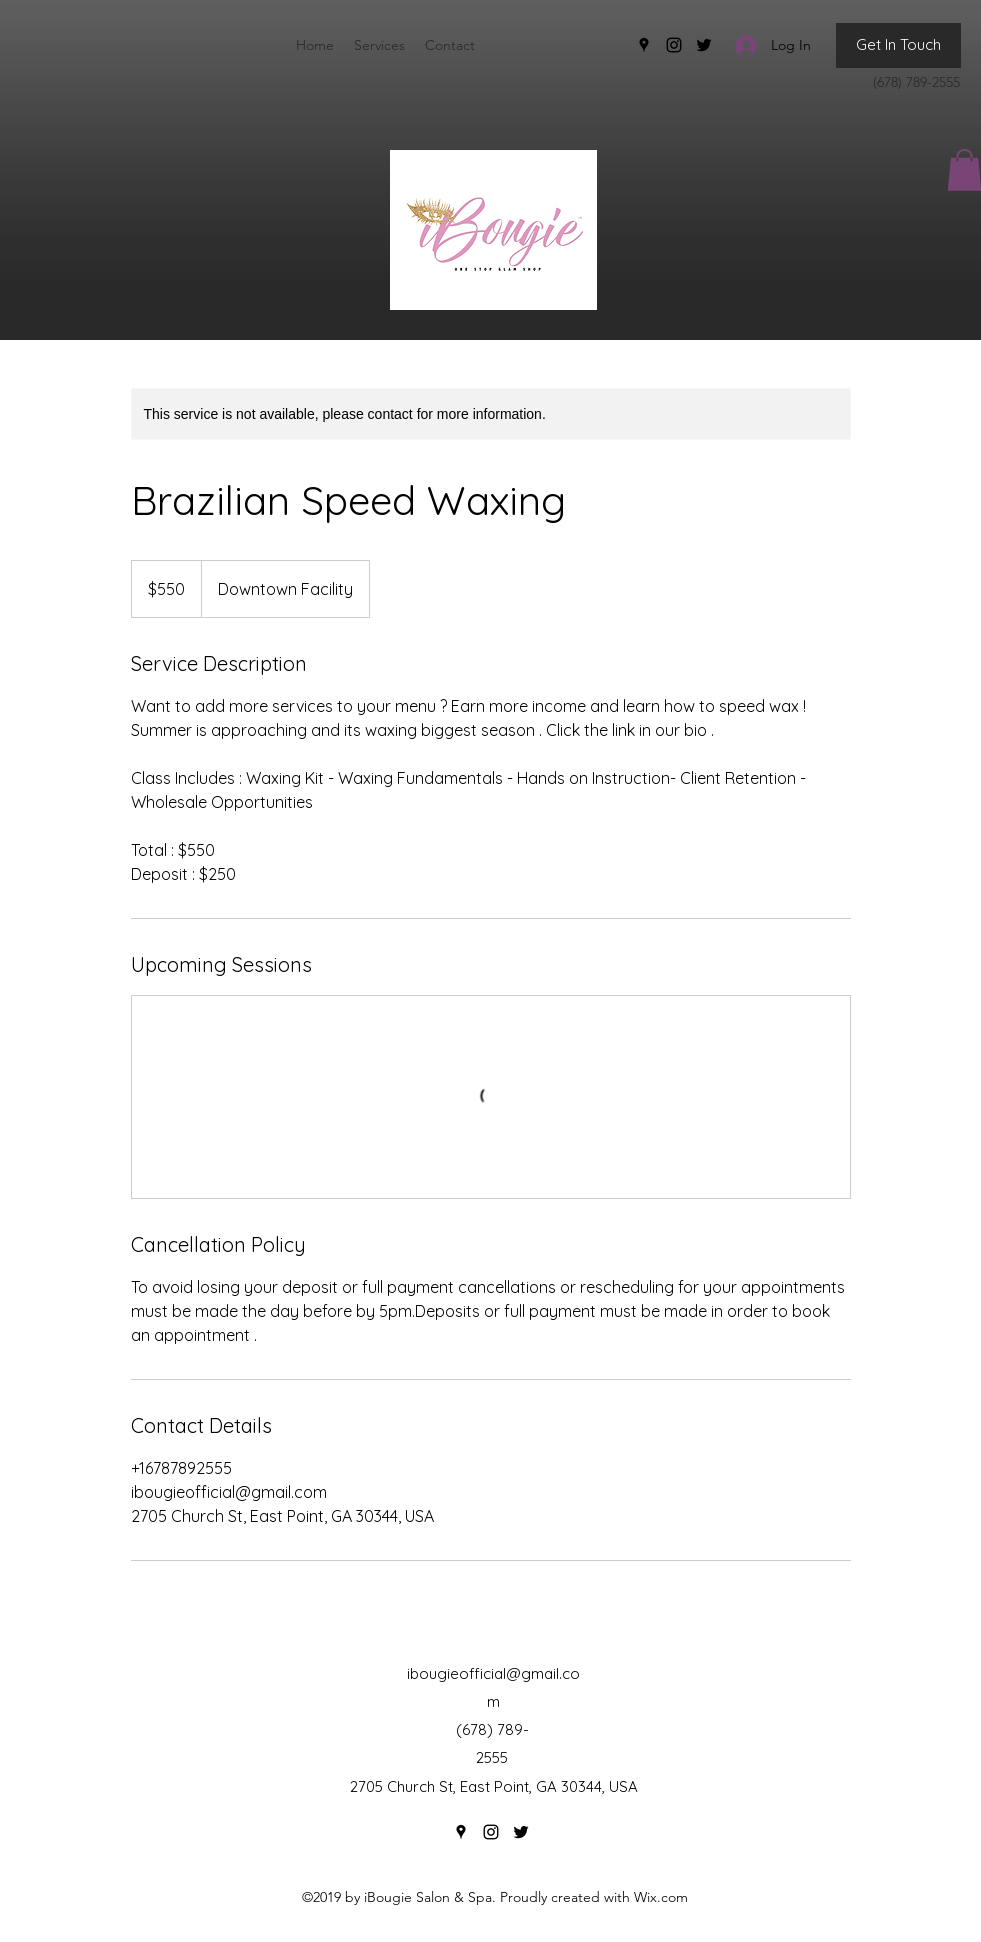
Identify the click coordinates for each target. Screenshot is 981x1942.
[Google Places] (644, 45)
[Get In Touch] (898, 45)
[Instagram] (674, 45)
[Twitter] (704, 45)
